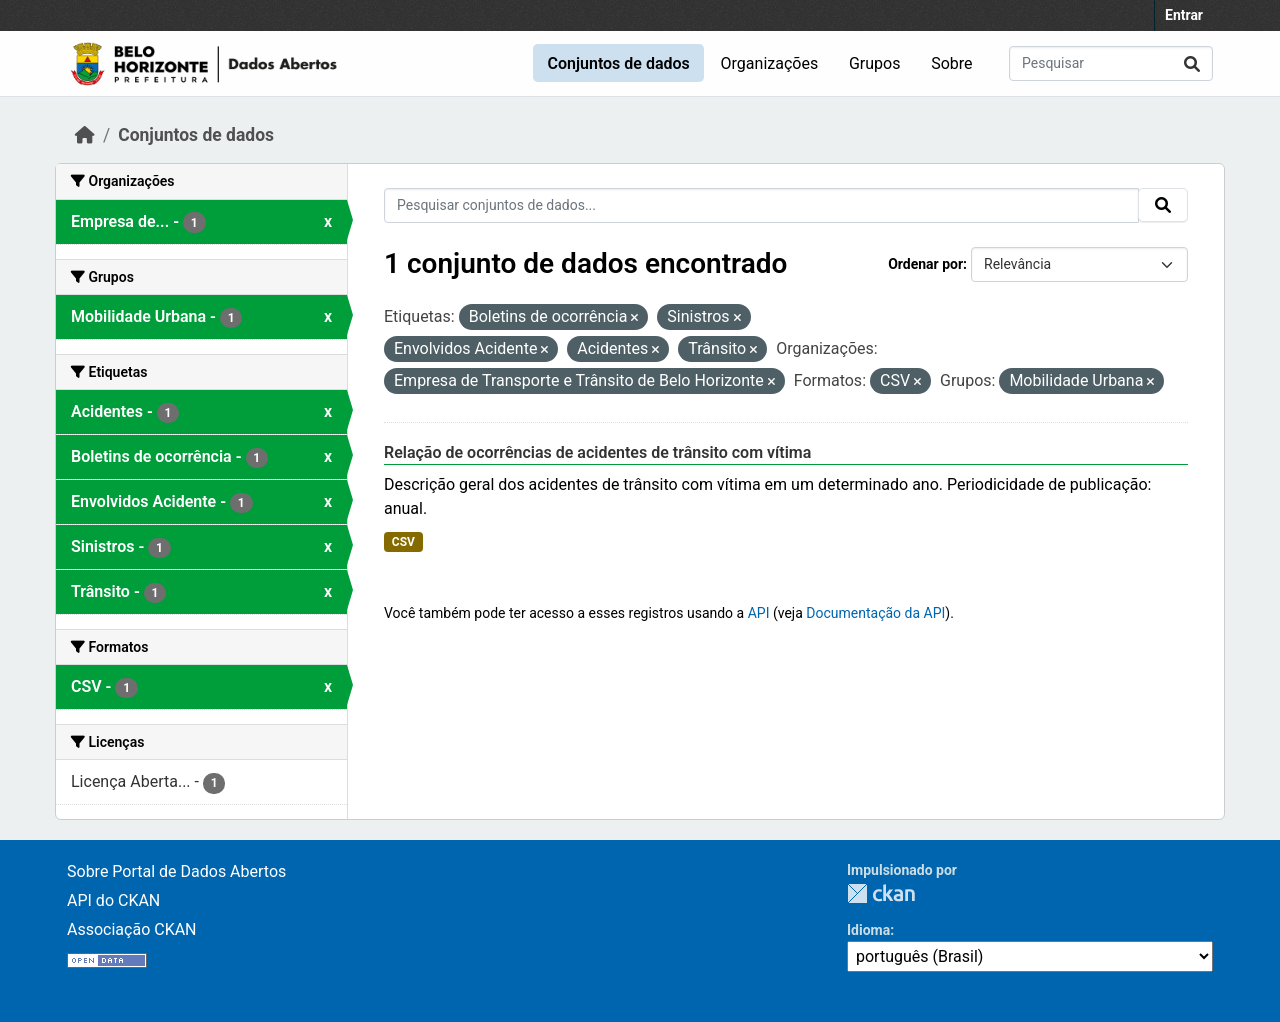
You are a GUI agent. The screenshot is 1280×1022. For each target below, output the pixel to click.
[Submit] (1192, 63)
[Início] (85, 135)
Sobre (951, 63)
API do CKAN (113, 900)
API (759, 613)
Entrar (1184, 15)
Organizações (770, 63)
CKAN (881, 893)
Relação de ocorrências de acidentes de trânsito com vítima (597, 452)
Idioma (868, 930)
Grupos (875, 63)
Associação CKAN (132, 929)
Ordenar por (925, 264)
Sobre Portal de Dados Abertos (176, 871)
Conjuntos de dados (618, 63)
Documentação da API (875, 613)
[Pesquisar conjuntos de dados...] (1111, 63)
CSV (403, 542)
